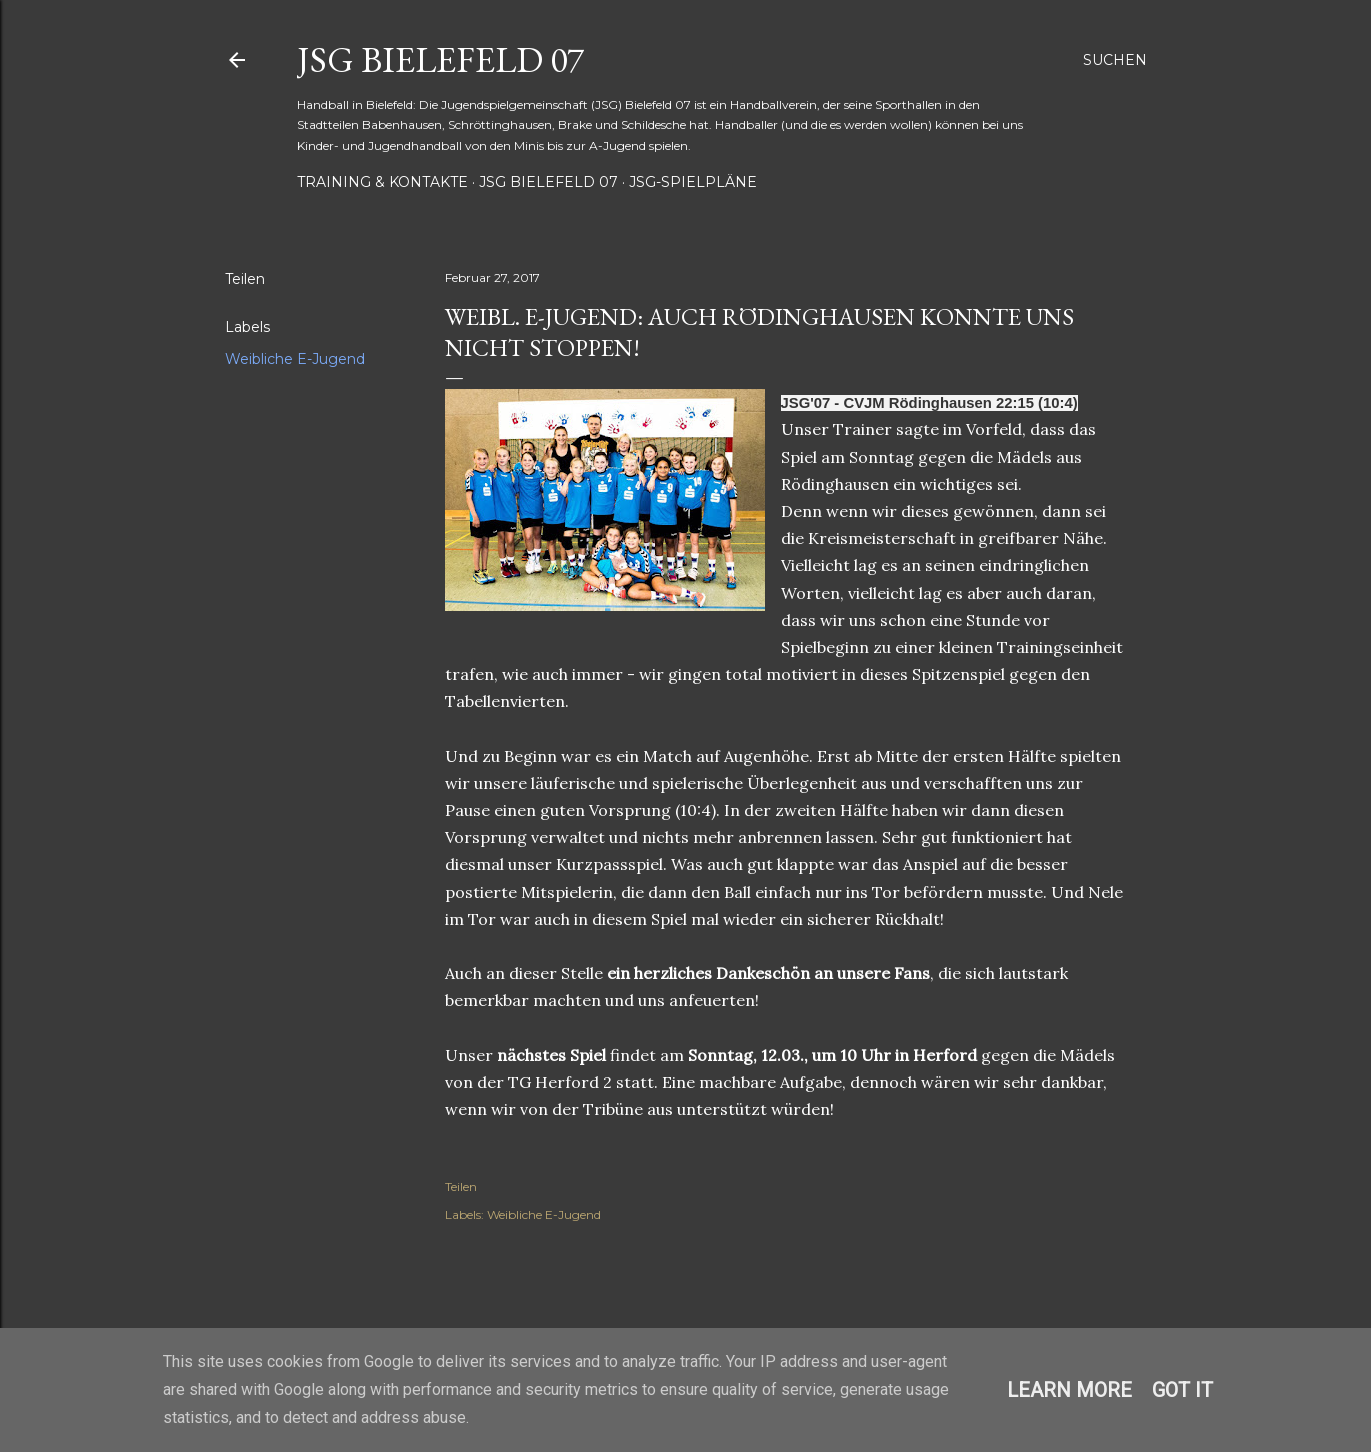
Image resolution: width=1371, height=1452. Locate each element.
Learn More (1069, 1390)
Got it (1182, 1390)
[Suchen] (1115, 60)
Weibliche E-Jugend (295, 359)
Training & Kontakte (382, 182)
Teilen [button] (245, 279)
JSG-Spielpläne (693, 182)
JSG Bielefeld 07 (440, 59)
